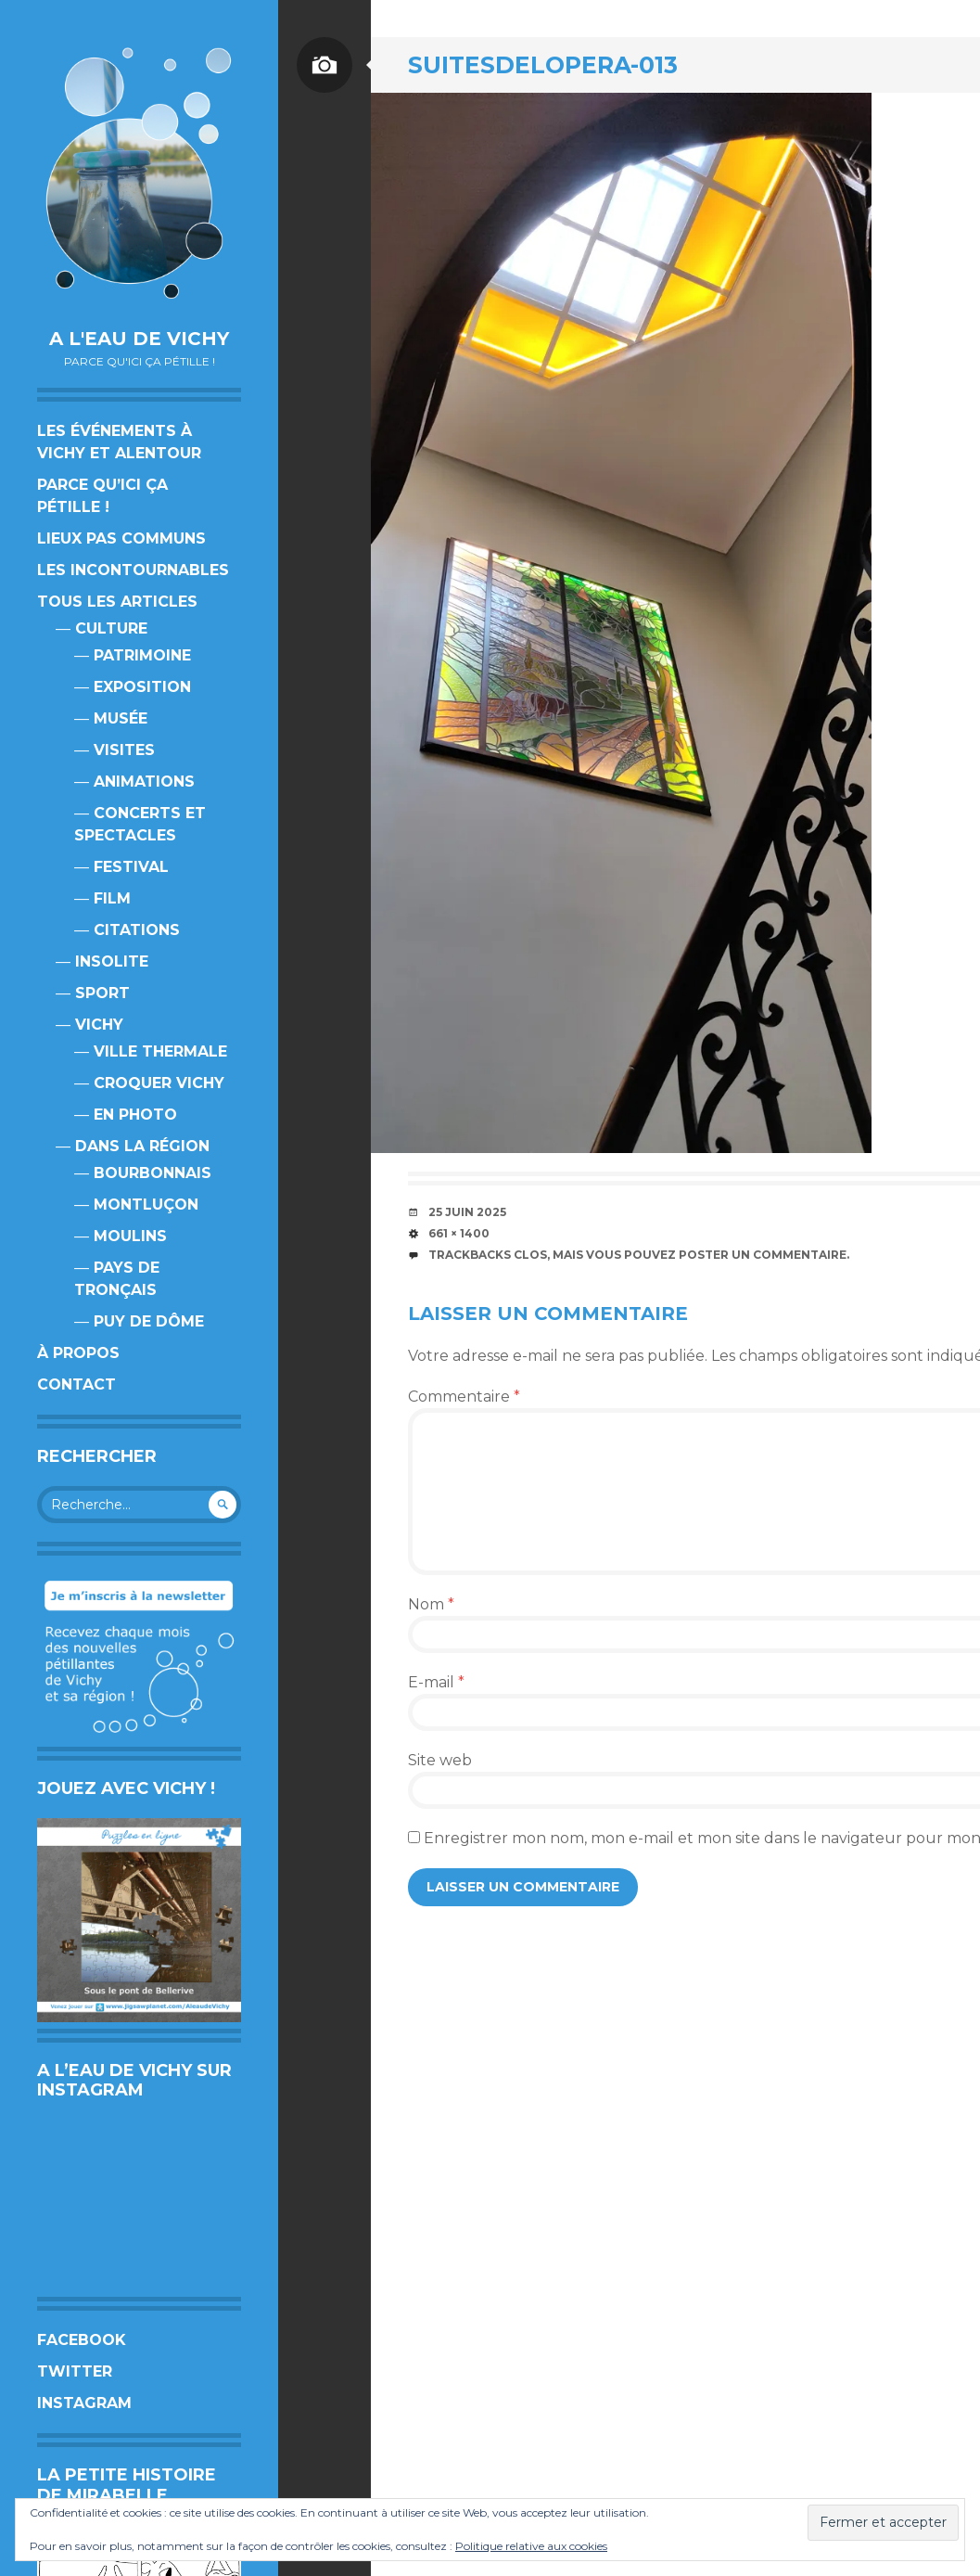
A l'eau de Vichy (139, 338)
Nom (431, 1604)
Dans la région (142, 1146)
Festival (131, 867)
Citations (137, 930)
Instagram (84, 2403)
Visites (124, 750)
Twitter (74, 2371)
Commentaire (464, 1396)
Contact (76, 1384)
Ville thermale (160, 1051)
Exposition (142, 687)
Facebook (81, 2340)
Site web (440, 1760)
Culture (111, 628)
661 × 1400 (459, 1233)
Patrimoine (142, 655)
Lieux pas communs (121, 538)
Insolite (111, 961)
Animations (144, 781)
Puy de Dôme (149, 1321)
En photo (135, 1114)
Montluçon (146, 1204)
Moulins (130, 1236)
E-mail (436, 1682)
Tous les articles (117, 601)
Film (112, 898)
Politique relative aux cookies (531, 2546)
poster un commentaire (762, 1255)
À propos (78, 1353)
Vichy (99, 1024)
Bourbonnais (152, 1173)
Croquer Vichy (159, 1083)
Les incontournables (133, 570)
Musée (120, 718)
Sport (102, 993)
